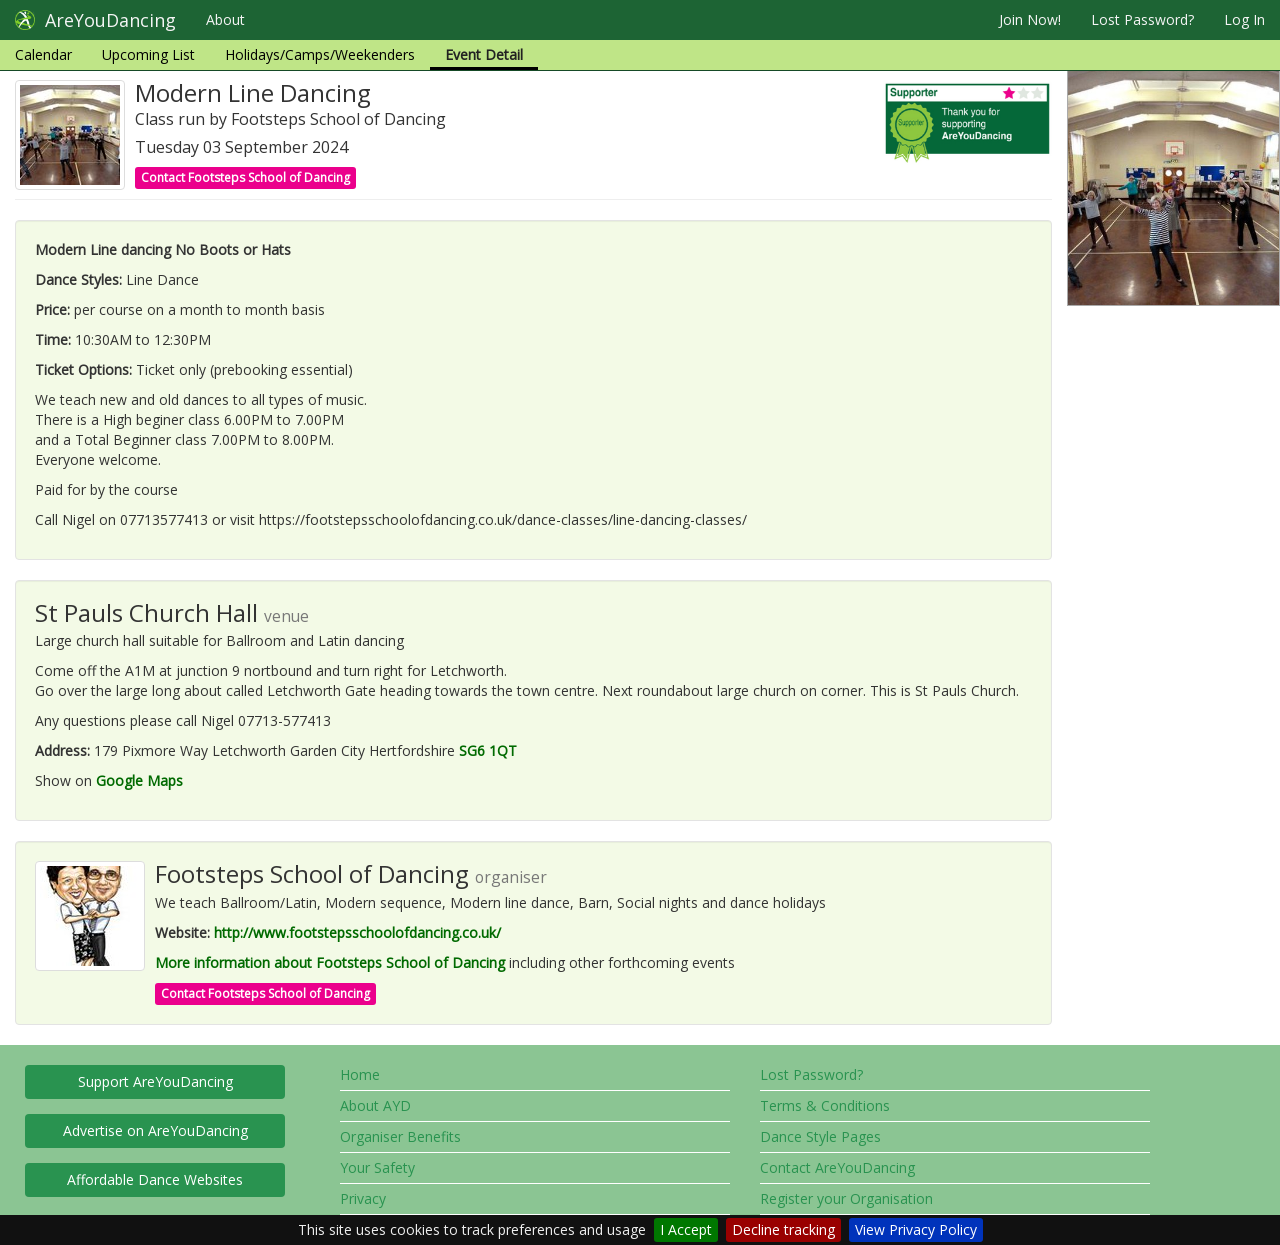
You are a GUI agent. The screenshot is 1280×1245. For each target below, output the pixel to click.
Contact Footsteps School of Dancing (245, 177)
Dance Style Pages (820, 1136)
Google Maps (139, 780)
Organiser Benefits (400, 1136)
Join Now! (1030, 19)
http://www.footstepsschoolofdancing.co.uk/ (357, 932)
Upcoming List (148, 54)
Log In (1244, 19)
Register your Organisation (846, 1198)
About (225, 19)
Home (360, 1074)
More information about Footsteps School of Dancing (330, 962)
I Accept (686, 1229)
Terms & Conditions (825, 1105)
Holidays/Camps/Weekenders (320, 54)
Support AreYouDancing (155, 1081)
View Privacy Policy (916, 1229)
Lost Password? (1142, 19)
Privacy (363, 1198)
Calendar (43, 54)
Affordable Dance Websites (155, 1179)
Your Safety (377, 1167)
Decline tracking (783, 1229)
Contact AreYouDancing (837, 1167)
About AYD (375, 1105)
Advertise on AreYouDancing (155, 1130)
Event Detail (484, 54)
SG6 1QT (488, 750)
